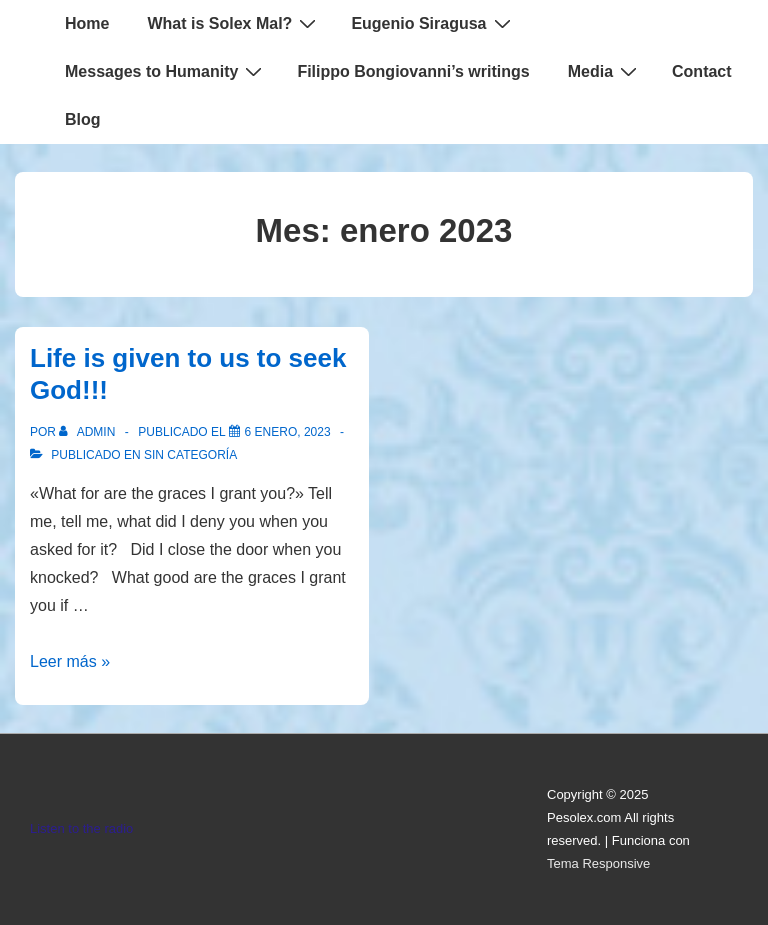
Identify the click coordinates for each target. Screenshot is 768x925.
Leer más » (70, 661)
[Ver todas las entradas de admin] (88, 432)
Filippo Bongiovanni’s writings (413, 71)
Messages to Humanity (166, 71)
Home (87, 23)
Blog (83, 119)
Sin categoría (190, 455)
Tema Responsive (598, 863)
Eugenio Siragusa (433, 23)
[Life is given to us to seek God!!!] (288, 432)
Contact (702, 71)
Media (605, 71)
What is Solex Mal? (234, 23)
